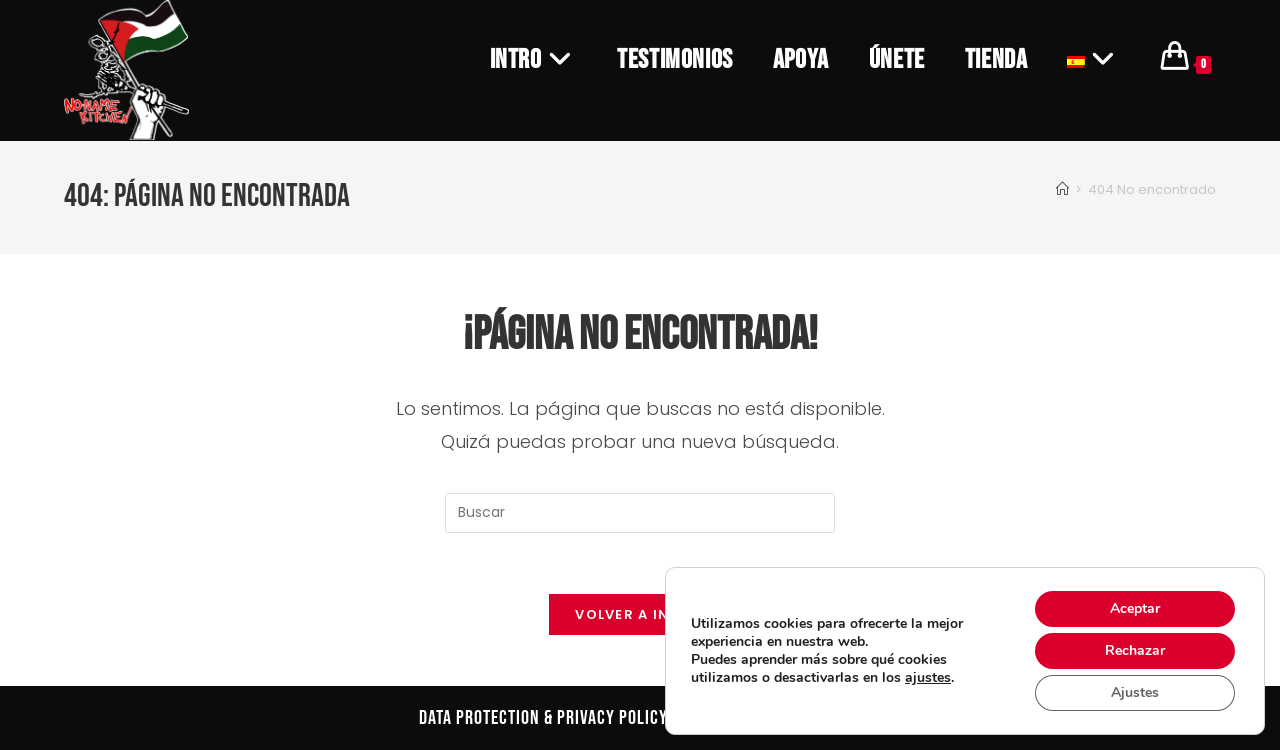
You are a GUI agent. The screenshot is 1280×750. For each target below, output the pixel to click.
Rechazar (1135, 650)
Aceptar (1135, 608)
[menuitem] (1094, 60)
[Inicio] (1062, 189)
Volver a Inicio (640, 614)
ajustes (928, 678)
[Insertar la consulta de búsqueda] (640, 513)
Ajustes (1135, 692)
